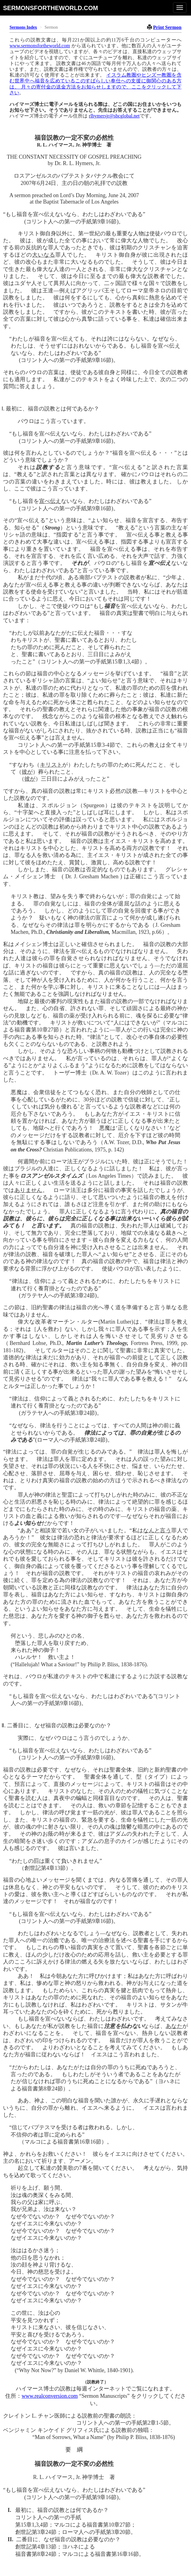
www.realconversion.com (50, 2396)
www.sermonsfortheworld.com (39, 45)
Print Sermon (167, 27)
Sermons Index (23, 27)
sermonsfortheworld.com (50, 8)
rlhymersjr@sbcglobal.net (114, 115)
